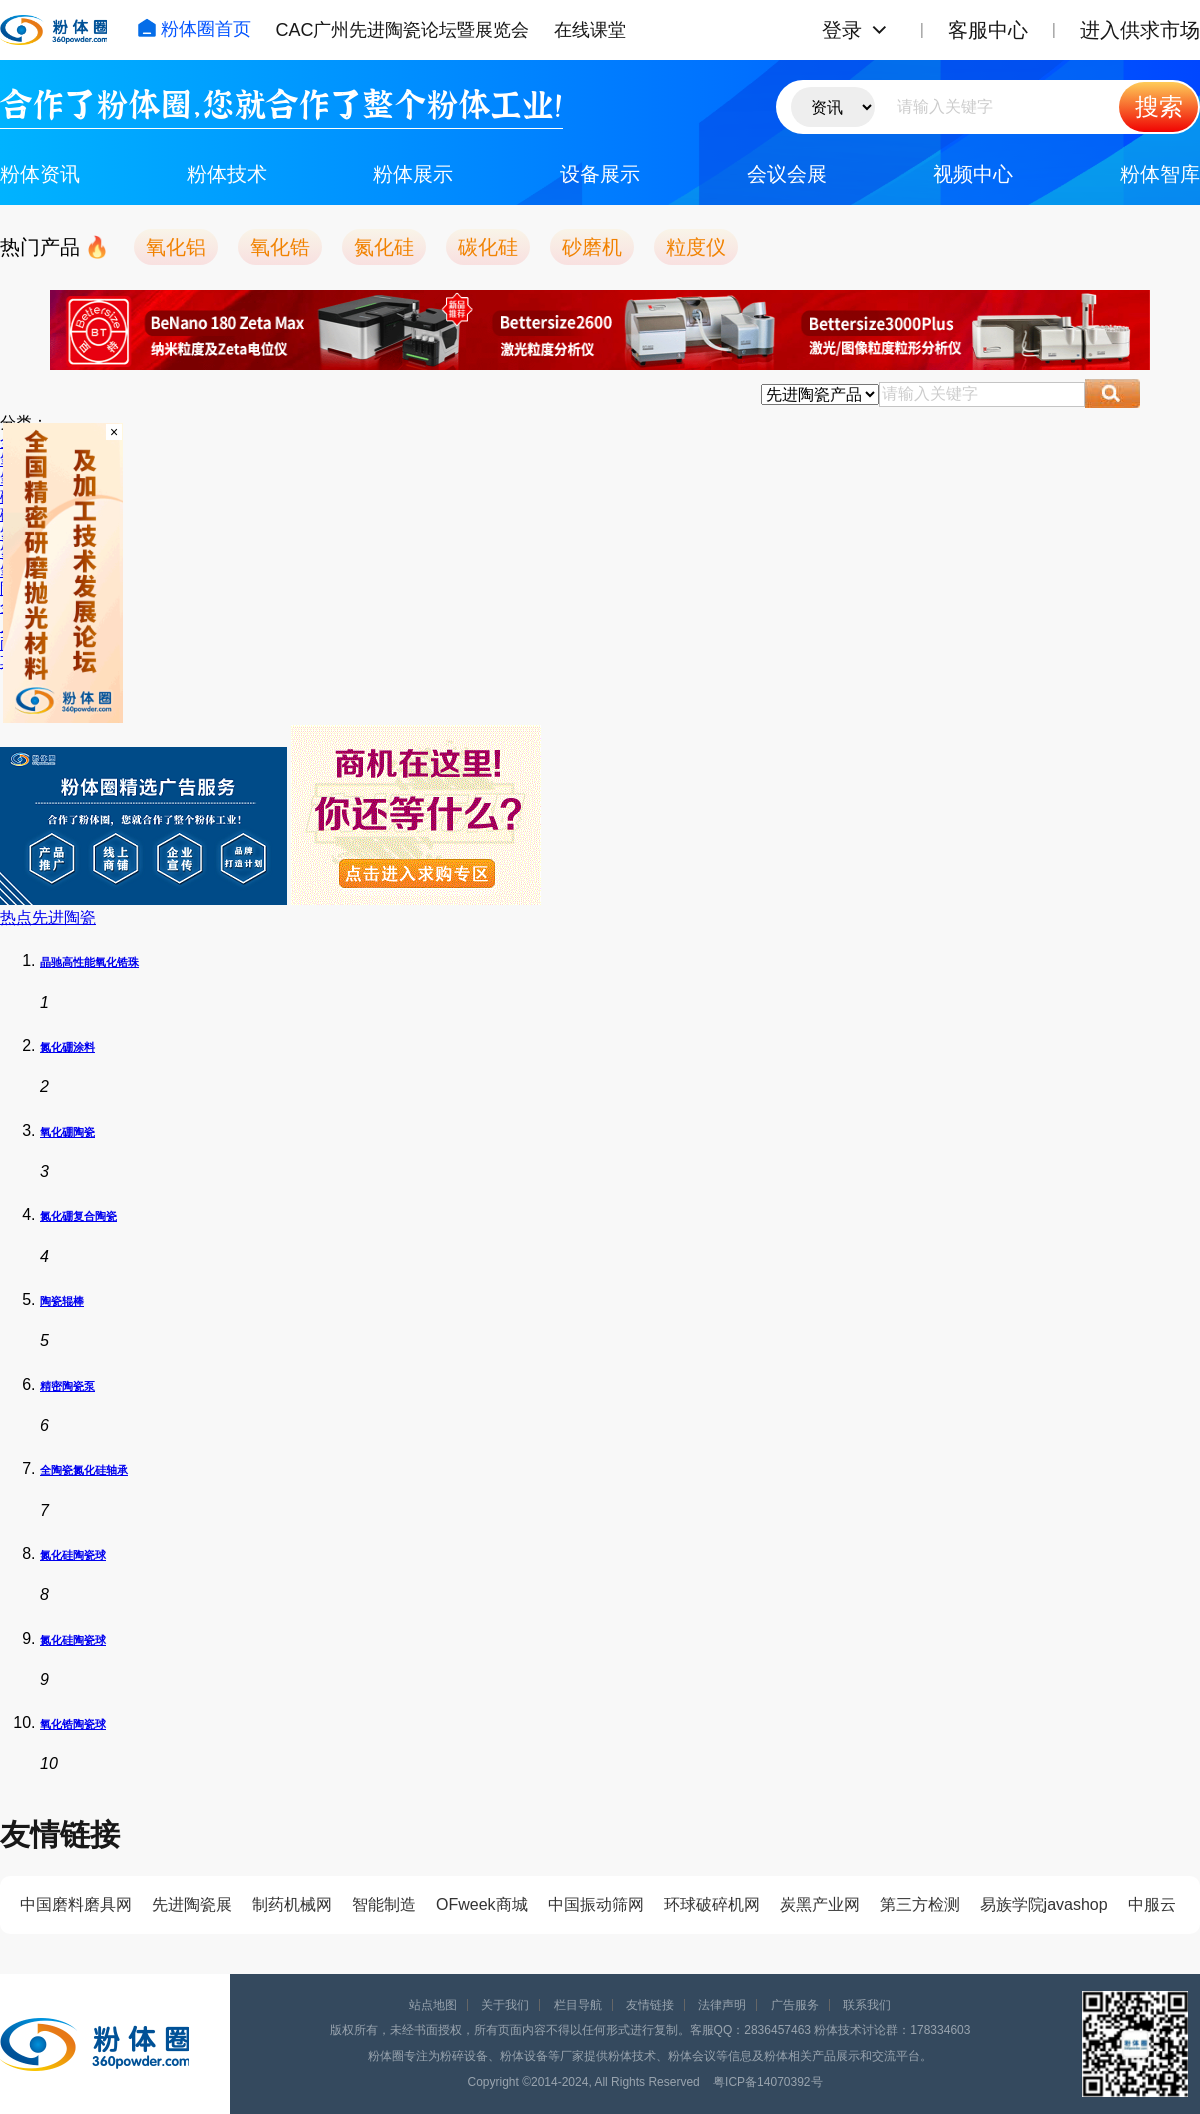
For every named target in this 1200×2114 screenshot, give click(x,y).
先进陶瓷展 (192, 1904)
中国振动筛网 (596, 1904)
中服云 (1152, 1904)
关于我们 (505, 2005)
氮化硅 (384, 247)
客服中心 (988, 30)
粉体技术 (227, 174)
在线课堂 (590, 30)
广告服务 (795, 2005)
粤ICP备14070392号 (767, 2082)
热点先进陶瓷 (48, 917)
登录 (842, 30)
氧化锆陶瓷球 (73, 1724)
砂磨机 (592, 247)
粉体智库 (1160, 174)
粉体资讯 (40, 174)
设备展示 (600, 174)
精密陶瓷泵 (67, 1386)
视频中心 (973, 174)
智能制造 (384, 1904)
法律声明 (722, 2005)
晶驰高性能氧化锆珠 (89, 962)
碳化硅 (488, 247)
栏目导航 (578, 2005)
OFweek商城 (482, 1904)
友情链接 (650, 2005)
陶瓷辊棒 (62, 1301)
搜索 (1159, 106)
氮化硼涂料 (67, 1047)
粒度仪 (696, 247)
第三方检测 (920, 1904)
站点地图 (433, 2005)
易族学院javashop (1044, 1904)
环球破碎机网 (712, 1904)
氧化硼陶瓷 (67, 1132)
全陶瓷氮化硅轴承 (84, 1470)
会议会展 (787, 174)
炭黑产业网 (820, 1904)
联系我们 (867, 2005)
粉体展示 (413, 174)
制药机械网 (292, 1904)
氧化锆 (280, 247)
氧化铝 (176, 247)
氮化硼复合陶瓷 (78, 1216)
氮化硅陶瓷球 (73, 1555)
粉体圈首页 (194, 29)
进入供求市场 (1140, 30)
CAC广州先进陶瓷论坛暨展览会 (402, 30)
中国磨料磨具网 (76, 1904)
